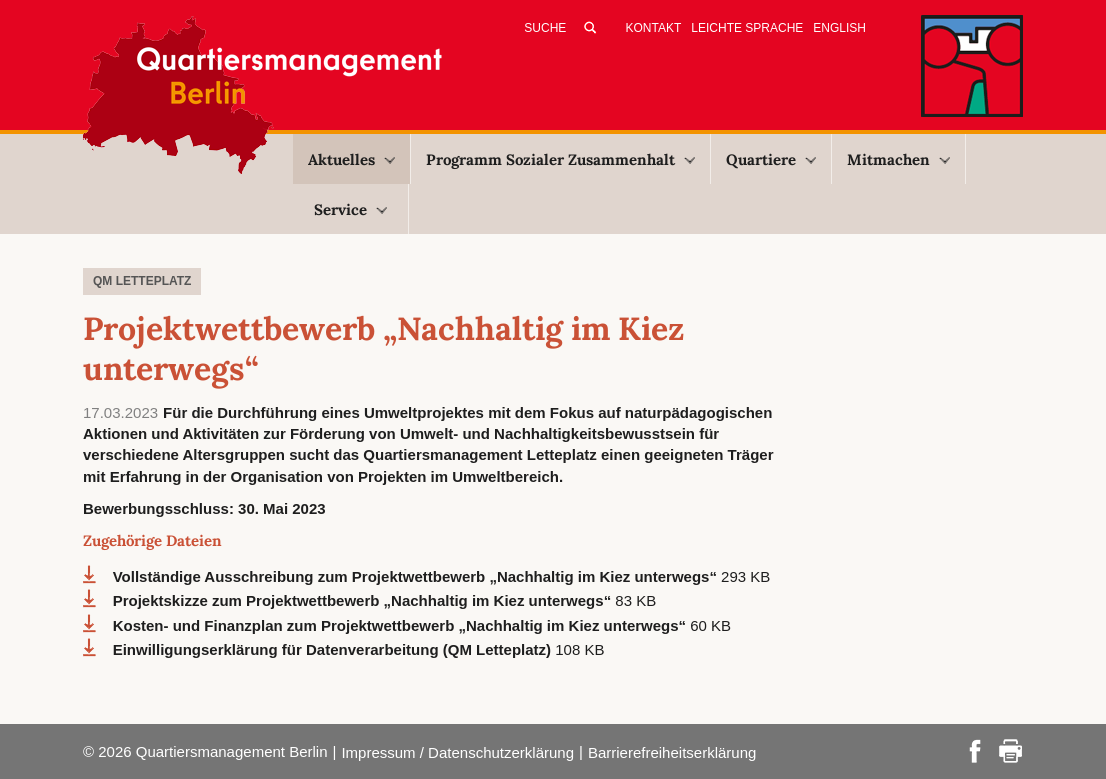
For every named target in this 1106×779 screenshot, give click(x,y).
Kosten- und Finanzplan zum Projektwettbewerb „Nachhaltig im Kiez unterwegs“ (402, 625)
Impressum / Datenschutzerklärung (457, 752)
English (839, 28)
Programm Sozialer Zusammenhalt (560, 159)
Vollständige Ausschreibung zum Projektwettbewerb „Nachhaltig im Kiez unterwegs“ (417, 576)
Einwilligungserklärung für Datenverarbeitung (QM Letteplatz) (334, 649)
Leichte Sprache (747, 28)
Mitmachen (898, 159)
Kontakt (654, 28)
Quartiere (771, 159)
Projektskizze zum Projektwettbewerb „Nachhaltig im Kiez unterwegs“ (364, 600)
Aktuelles (351, 159)
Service (350, 209)
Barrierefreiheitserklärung (672, 752)
